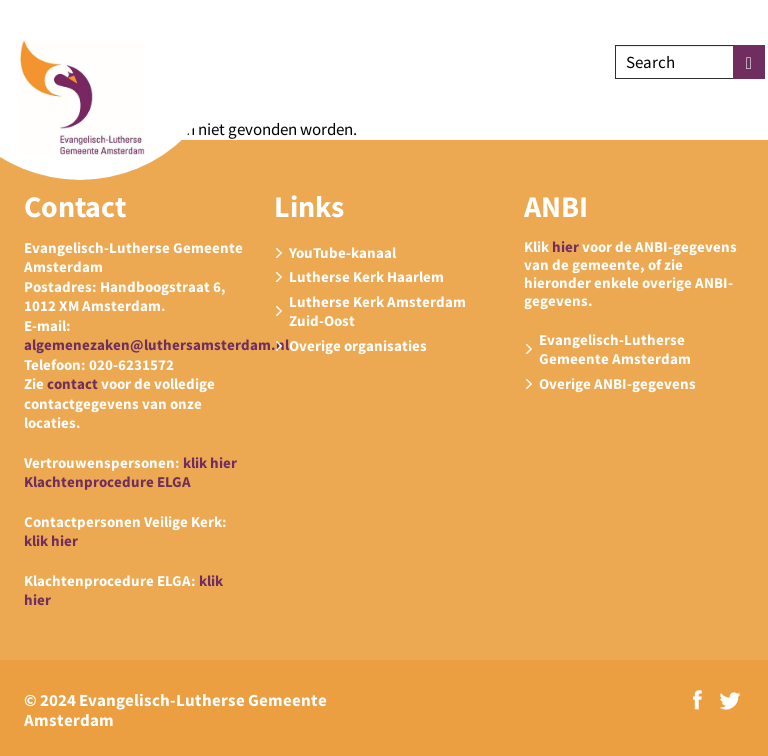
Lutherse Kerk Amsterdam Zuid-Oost (377, 311)
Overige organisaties (358, 345)
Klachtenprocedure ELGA (107, 481)
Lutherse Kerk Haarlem (366, 276)
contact (72, 383)
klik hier (210, 462)
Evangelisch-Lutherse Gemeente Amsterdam (615, 349)
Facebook (697, 700)
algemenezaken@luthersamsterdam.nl (156, 344)
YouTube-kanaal (342, 252)
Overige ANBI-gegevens (617, 383)
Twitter (730, 701)
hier (565, 246)
